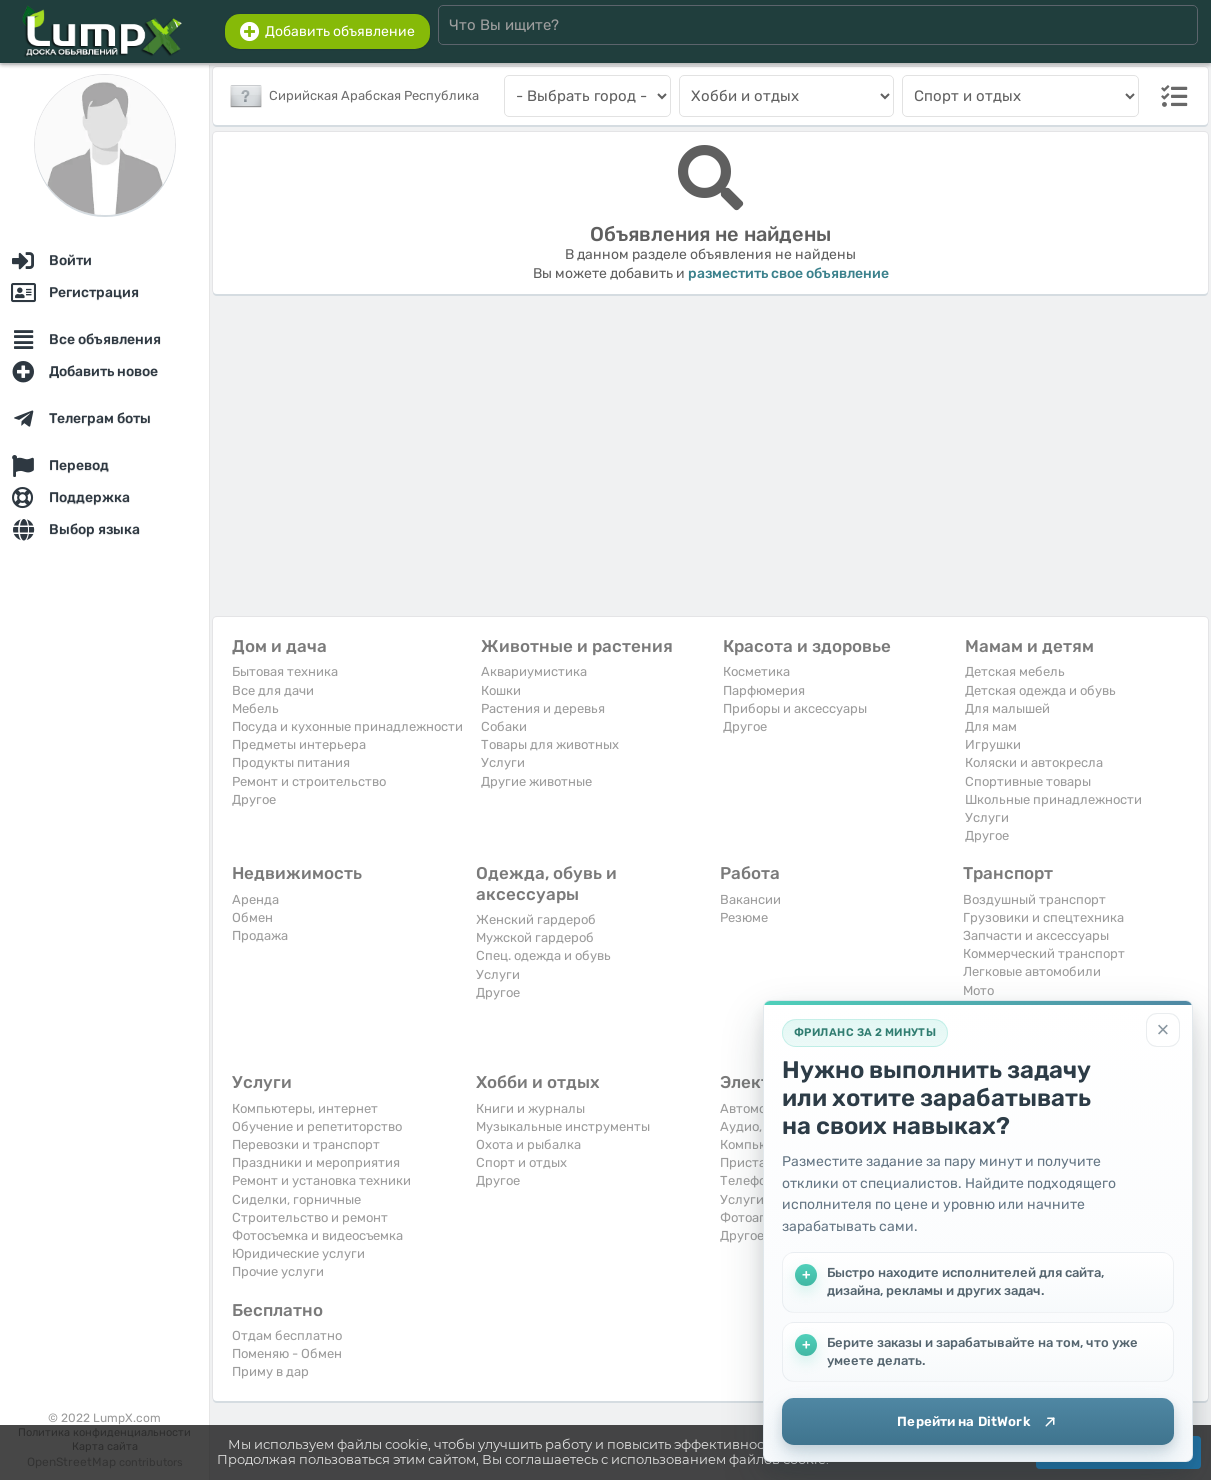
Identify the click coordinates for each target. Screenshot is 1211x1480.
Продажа (260, 935)
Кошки (501, 690)
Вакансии (750, 899)
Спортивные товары (1028, 781)
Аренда (255, 899)
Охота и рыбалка (528, 1144)
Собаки (504, 726)
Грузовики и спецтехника (1043, 917)
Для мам (991, 726)
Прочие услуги (278, 1271)
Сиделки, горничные (296, 1199)
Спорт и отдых (521, 1162)
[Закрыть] (1163, 1027)
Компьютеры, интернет (305, 1108)
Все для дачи (273, 690)
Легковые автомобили (1032, 971)
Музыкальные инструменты (563, 1126)
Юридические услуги (298, 1253)
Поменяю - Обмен (287, 1353)
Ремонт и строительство (309, 781)
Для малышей (1007, 708)
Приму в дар (270, 1371)
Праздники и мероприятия (316, 1162)
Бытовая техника (285, 671)
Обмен (252, 917)
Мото (978, 990)
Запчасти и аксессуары (1036, 935)
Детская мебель (1015, 671)
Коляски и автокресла (1034, 762)
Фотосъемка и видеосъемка (317, 1235)
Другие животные (536, 781)
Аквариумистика (534, 671)
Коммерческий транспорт (1044, 953)
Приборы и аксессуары (795, 708)
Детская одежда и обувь (1040, 690)
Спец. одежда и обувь (543, 955)
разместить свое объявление (788, 273)
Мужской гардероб (535, 937)
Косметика (756, 671)
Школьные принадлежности (1053, 799)
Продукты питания (291, 762)
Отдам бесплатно (287, 1335)
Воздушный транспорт (1034, 899)
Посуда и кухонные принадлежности (347, 726)
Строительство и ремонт (310, 1217)
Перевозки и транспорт (306, 1144)
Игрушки (993, 744)
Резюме (744, 917)
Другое (254, 799)
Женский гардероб (536, 919)
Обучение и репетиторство (317, 1126)
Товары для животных (550, 744)
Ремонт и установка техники (321, 1180)
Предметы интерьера (299, 744)
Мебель (255, 708)
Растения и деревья (543, 708)
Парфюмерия (764, 690)
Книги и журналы (530, 1108)
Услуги (503, 762)
